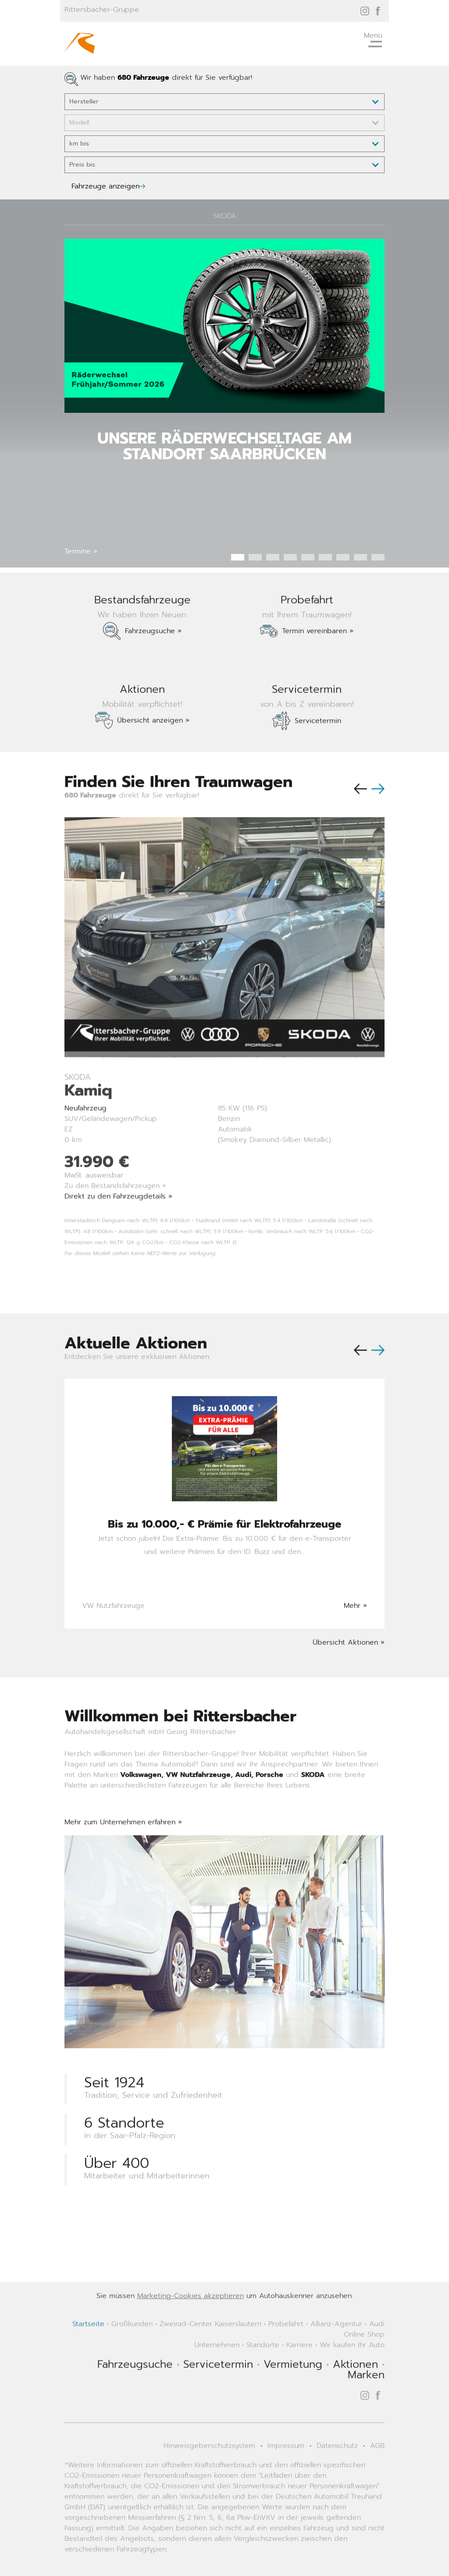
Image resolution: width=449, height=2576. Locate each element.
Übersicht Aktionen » (349, 1675)
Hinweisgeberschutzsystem (209, 2478)
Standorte (262, 2378)
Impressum (285, 2478)
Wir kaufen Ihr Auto (352, 2378)
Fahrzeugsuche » (153, 664)
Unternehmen (216, 2378)
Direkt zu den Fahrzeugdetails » (118, 1229)
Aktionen (355, 2397)
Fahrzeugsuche (135, 2397)
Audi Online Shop (364, 2362)
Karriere (299, 2378)
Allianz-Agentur (336, 2357)
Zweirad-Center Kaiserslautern (210, 2357)
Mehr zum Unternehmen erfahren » (123, 1855)
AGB (377, 2478)
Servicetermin (318, 754)
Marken (366, 2408)
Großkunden (132, 2357)
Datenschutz (337, 2478)
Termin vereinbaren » (317, 664)
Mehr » (355, 1638)
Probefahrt (285, 2357)
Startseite (88, 2357)
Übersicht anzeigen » (153, 753)
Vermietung (293, 2397)
